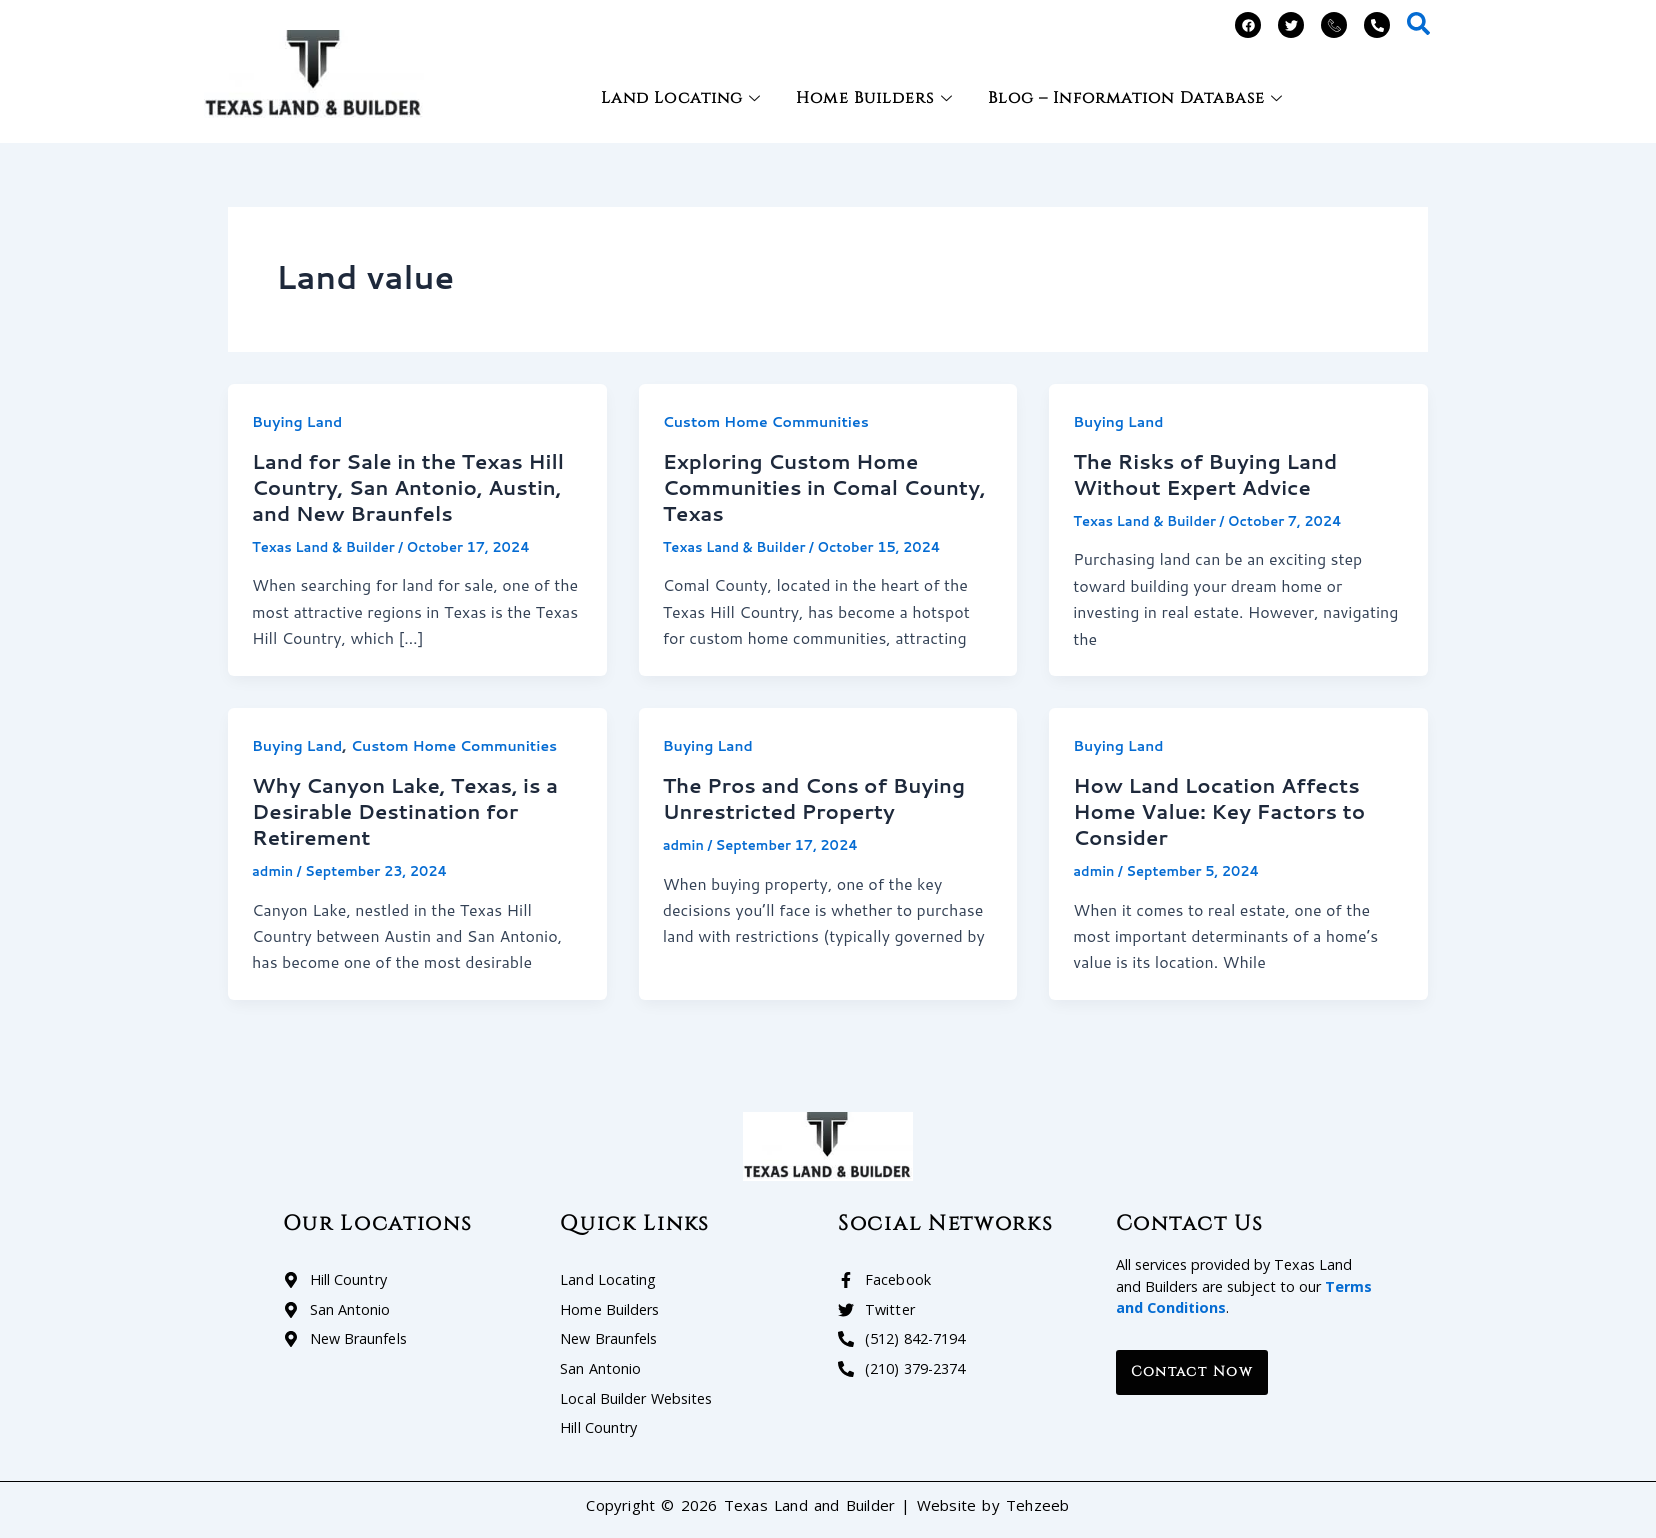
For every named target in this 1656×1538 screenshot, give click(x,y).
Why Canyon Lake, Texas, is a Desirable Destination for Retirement (405, 811)
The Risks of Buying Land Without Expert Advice (1205, 474)
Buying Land (297, 422)
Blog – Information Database (1138, 98)
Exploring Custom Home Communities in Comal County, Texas (824, 487)
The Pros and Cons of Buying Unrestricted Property (814, 798)
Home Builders (876, 98)
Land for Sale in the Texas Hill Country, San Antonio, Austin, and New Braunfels (408, 487)
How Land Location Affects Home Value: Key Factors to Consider (1219, 811)
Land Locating (683, 98)
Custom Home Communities (766, 422)
